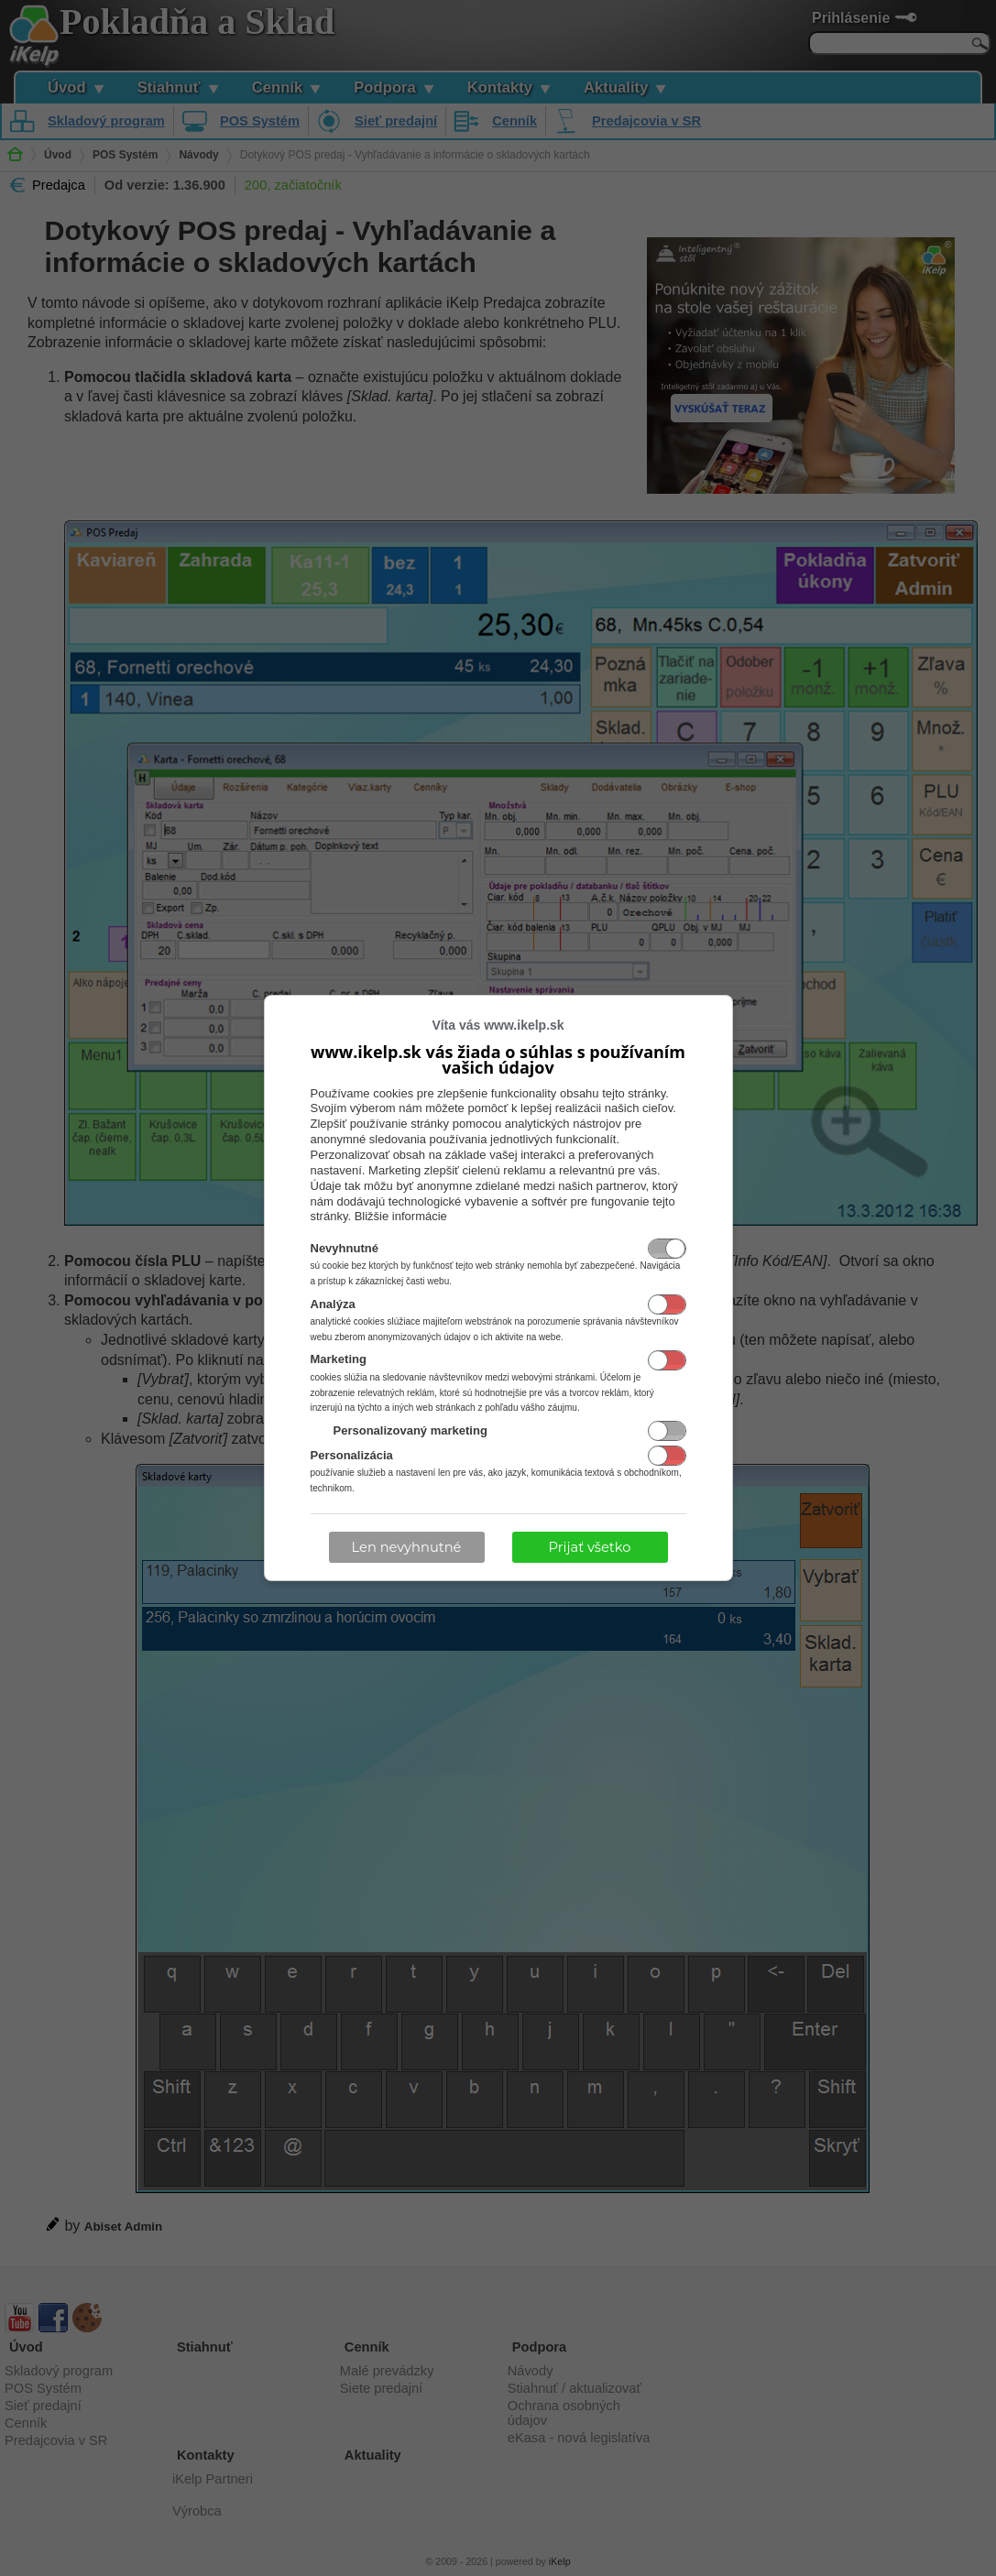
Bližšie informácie (401, 1216)
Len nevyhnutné (407, 1547)
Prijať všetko (590, 1547)
